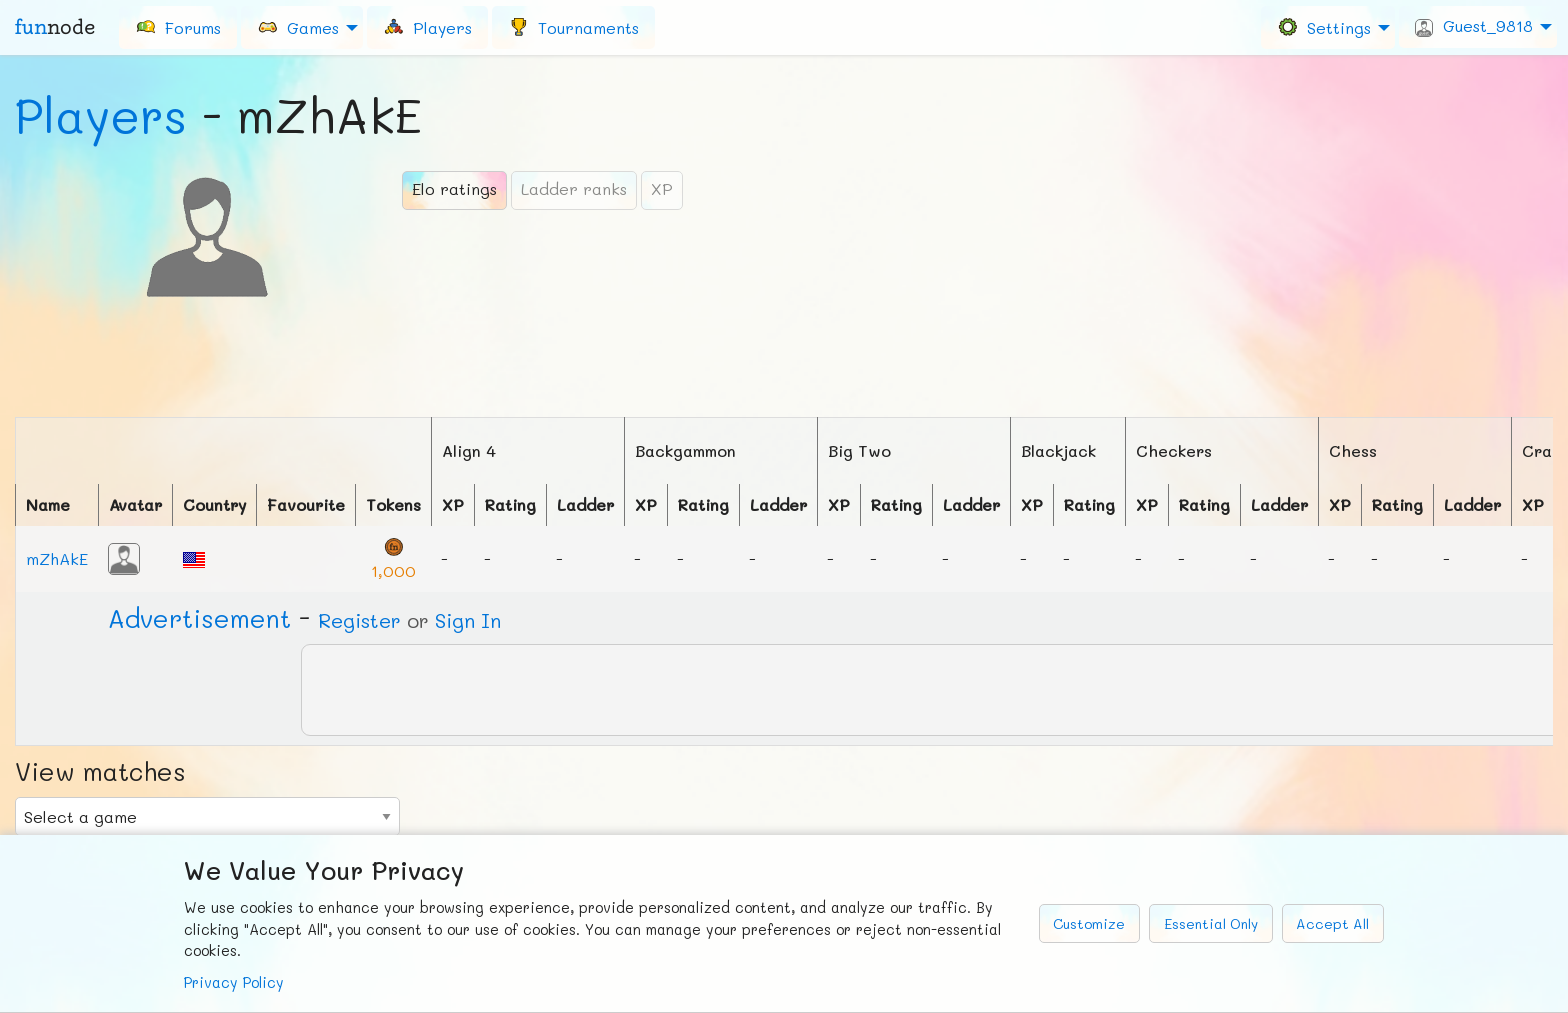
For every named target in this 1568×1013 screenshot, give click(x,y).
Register (359, 620)
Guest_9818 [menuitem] (1474, 26)
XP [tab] (662, 188)
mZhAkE (57, 558)
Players (101, 115)
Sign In (468, 620)
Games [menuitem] (298, 26)
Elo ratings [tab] (454, 188)
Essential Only (1211, 923)
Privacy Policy (234, 982)
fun (55, 27)
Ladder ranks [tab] (574, 188)
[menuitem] (178, 27)
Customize (1089, 923)
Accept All (1332, 923)
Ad (199, 618)
